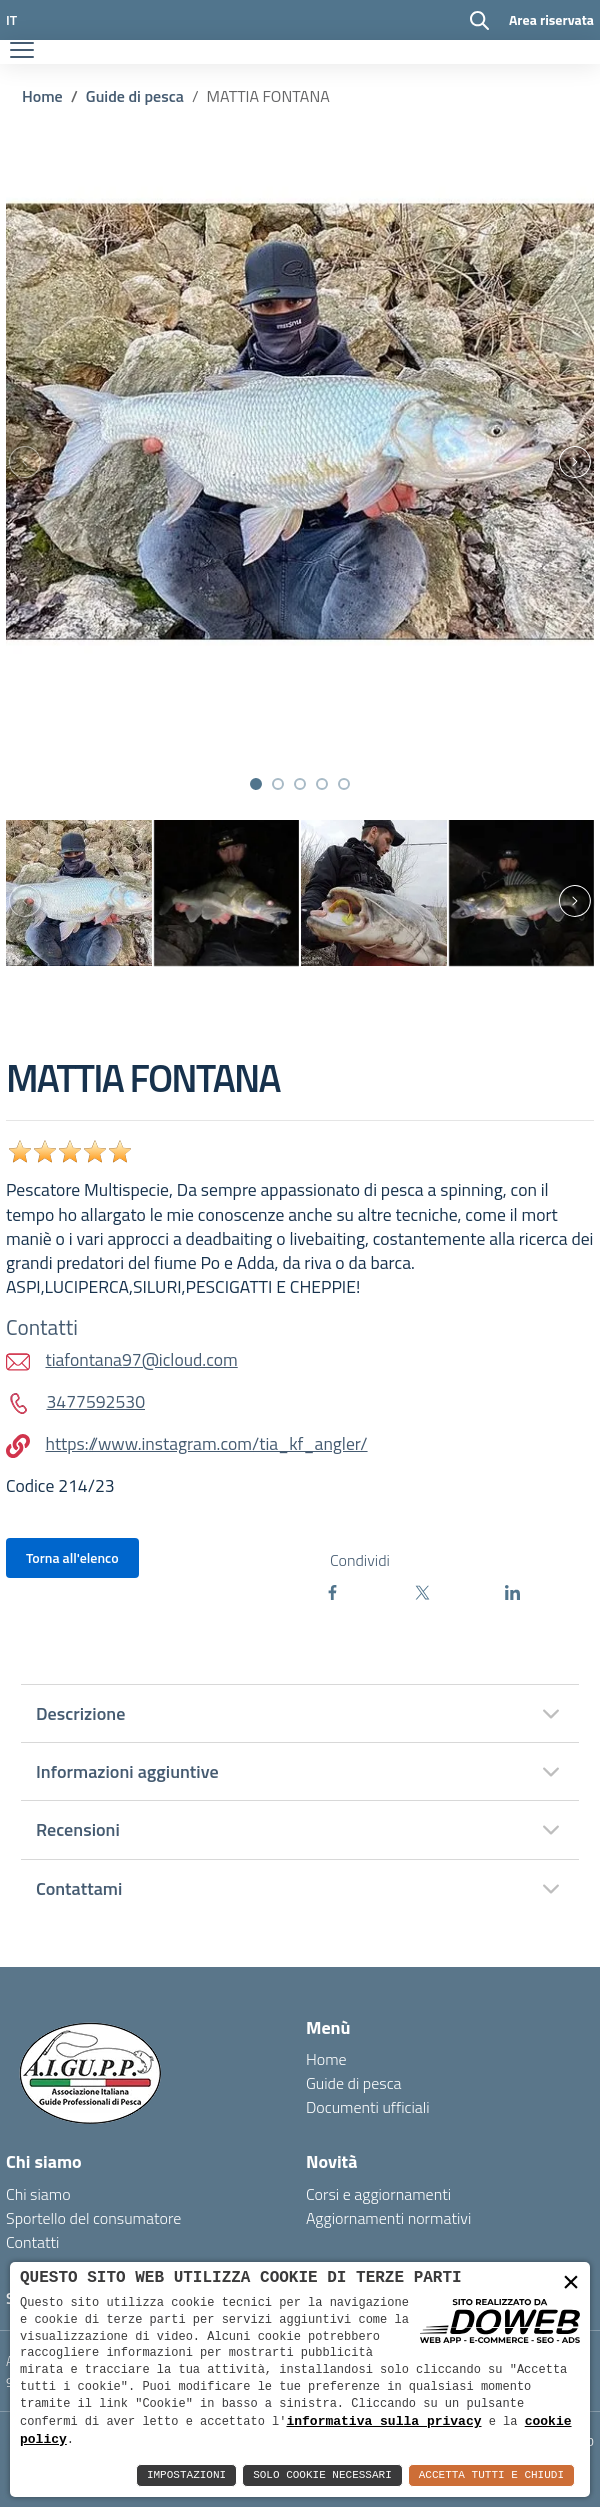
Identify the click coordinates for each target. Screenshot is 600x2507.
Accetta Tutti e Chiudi (491, 2475)
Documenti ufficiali (368, 2107)
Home (42, 96)
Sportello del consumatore (93, 2218)
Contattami (79, 1888)
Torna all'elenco (72, 1557)
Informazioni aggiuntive (127, 1771)
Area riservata (551, 19)
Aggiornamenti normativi (388, 2218)
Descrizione (80, 1713)
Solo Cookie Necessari (322, 2475)
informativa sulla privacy (383, 2420)
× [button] (571, 2282)
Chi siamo (38, 2194)
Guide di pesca (135, 96)
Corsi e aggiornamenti (378, 2194)
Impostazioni (186, 2475)
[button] (256, 784)
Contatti (32, 2242)
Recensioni (78, 1829)
